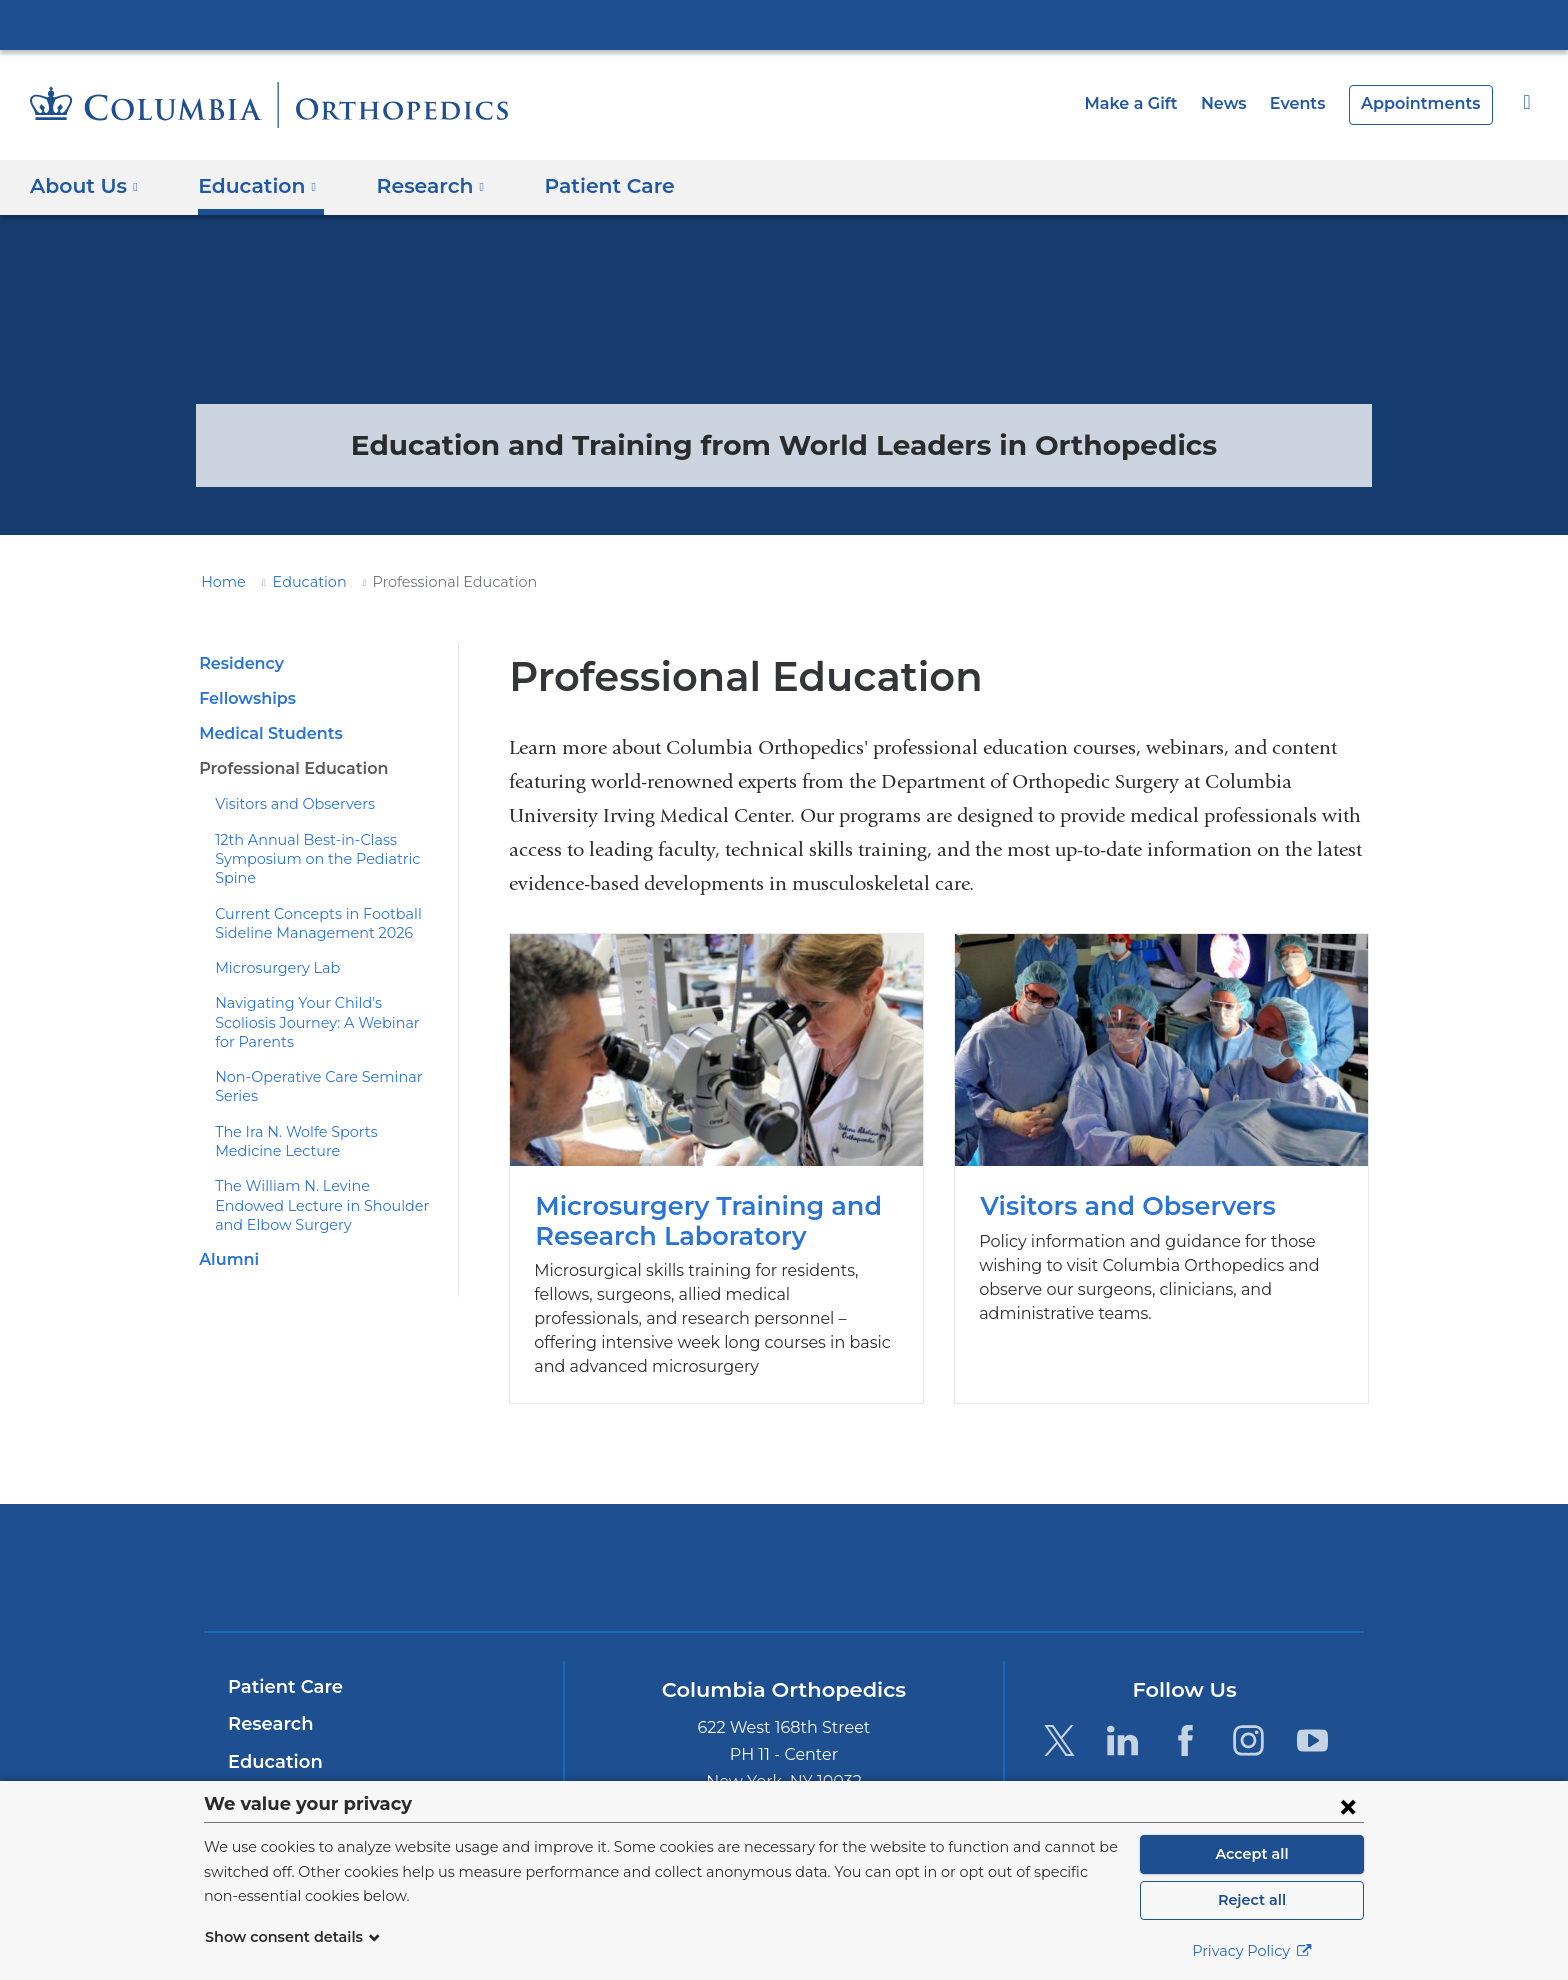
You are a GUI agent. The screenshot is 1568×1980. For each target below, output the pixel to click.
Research (268, 1700)
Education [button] (250, 186)
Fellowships (245, 698)
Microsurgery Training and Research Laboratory (716, 1156)
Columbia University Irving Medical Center (784, 24)
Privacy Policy (1252, 1951)
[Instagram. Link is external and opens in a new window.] (1249, 1716)
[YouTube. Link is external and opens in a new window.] (1312, 1716)
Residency (239, 663)
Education (298, 582)
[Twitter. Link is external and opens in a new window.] (1058, 1716)
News (1240, 103)
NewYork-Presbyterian (784, 1556)
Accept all (1252, 1854)
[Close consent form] (1348, 1806)
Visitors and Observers (287, 804)
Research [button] (416, 186)
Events (1310, 103)
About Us (268, 1776)
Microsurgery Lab (270, 949)
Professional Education (288, 768)
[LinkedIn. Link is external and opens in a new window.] (1122, 1716)
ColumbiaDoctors (1072, 1543)
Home (220, 582)
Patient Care (583, 186)
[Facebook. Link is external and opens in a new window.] (1185, 1716)
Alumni (226, 1221)
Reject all (1251, 1900)
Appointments (1427, 103)
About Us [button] (84, 186)
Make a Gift (1152, 103)
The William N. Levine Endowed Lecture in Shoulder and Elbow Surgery (317, 1167)
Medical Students (265, 733)
